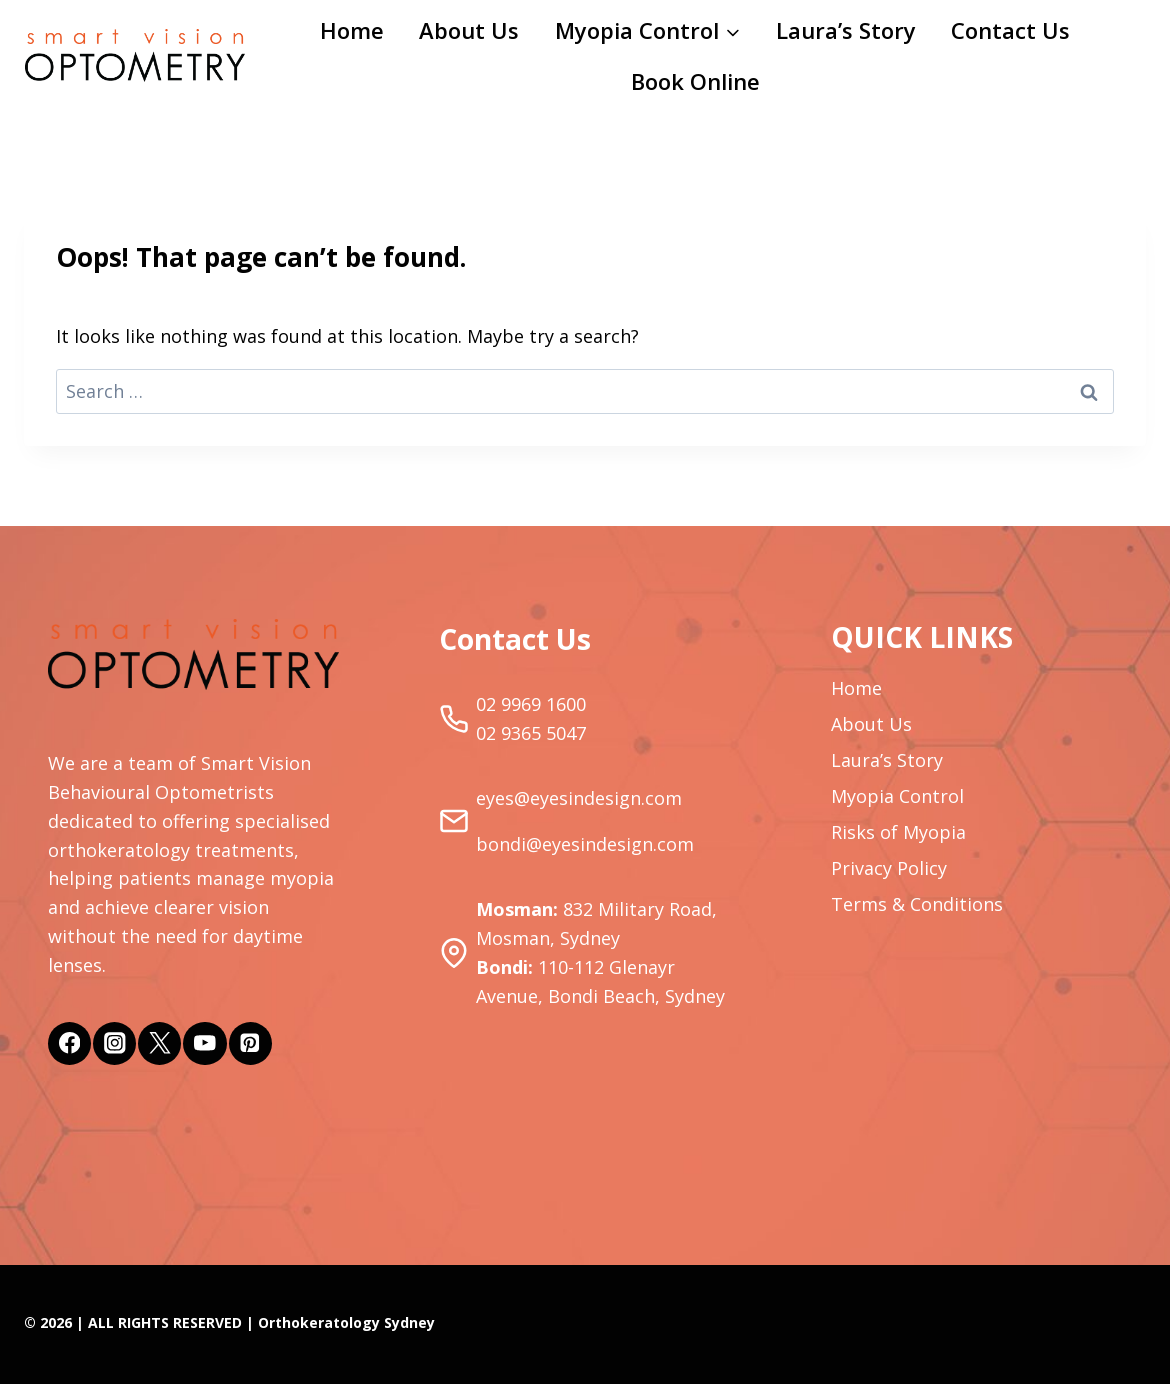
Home (352, 30)
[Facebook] (69, 1043)
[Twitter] (159, 1043)
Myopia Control (897, 796)
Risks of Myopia (898, 832)
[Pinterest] (250, 1043)
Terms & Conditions (917, 904)
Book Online (695, 81)
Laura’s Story (846, 30)
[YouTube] (204, 1043)
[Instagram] (114, 1043)
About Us (469, 30)
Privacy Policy (889, 868)
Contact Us (1010, 30)
